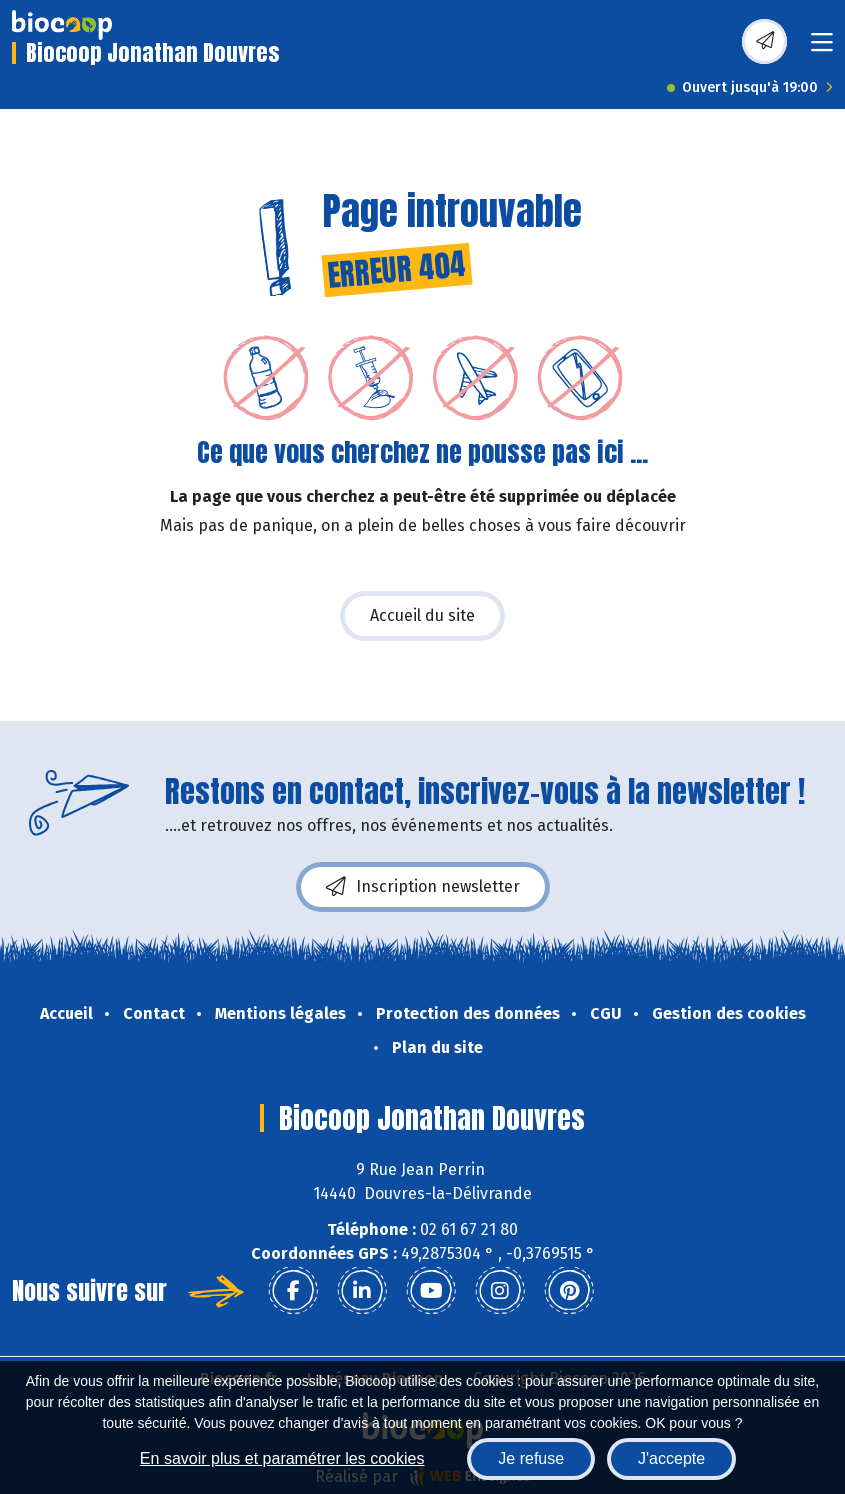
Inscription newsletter (423, 887)
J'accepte (671, 1458)
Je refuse (531, 1458)
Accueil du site (422, 615)
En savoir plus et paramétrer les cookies (282, 1458)
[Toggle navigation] (822, 48)
